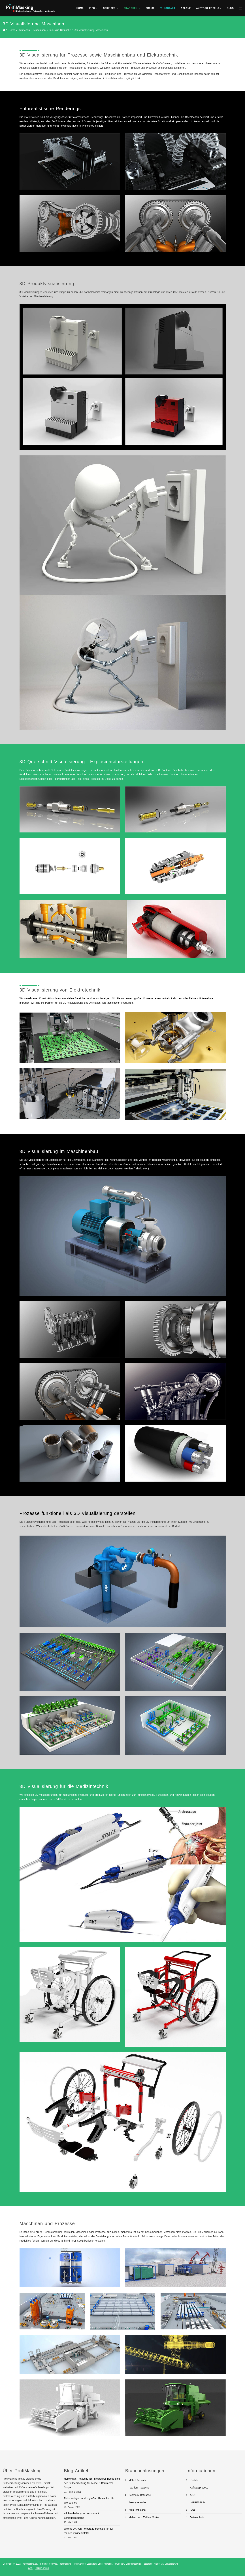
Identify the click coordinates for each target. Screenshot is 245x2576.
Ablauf (186, 8)
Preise (150, 8)
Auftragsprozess (198, 2487)
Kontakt (193, 2480)
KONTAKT (167, 8)
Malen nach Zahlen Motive (143, 2517)
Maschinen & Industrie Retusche (52, 30)
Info (92, 8)
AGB (192, 2495)
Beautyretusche (137, 2502)
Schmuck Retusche (139, 2495)
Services (109, 8)
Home (80, 8)
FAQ (192, 2509)
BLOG (230, 8)
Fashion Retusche (139, 2487)
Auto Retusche (137, 2509)
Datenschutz (196, 2517)
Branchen (131, 8)
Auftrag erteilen (208, 8)
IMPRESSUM (197, 2502)
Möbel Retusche (137, 2480)
